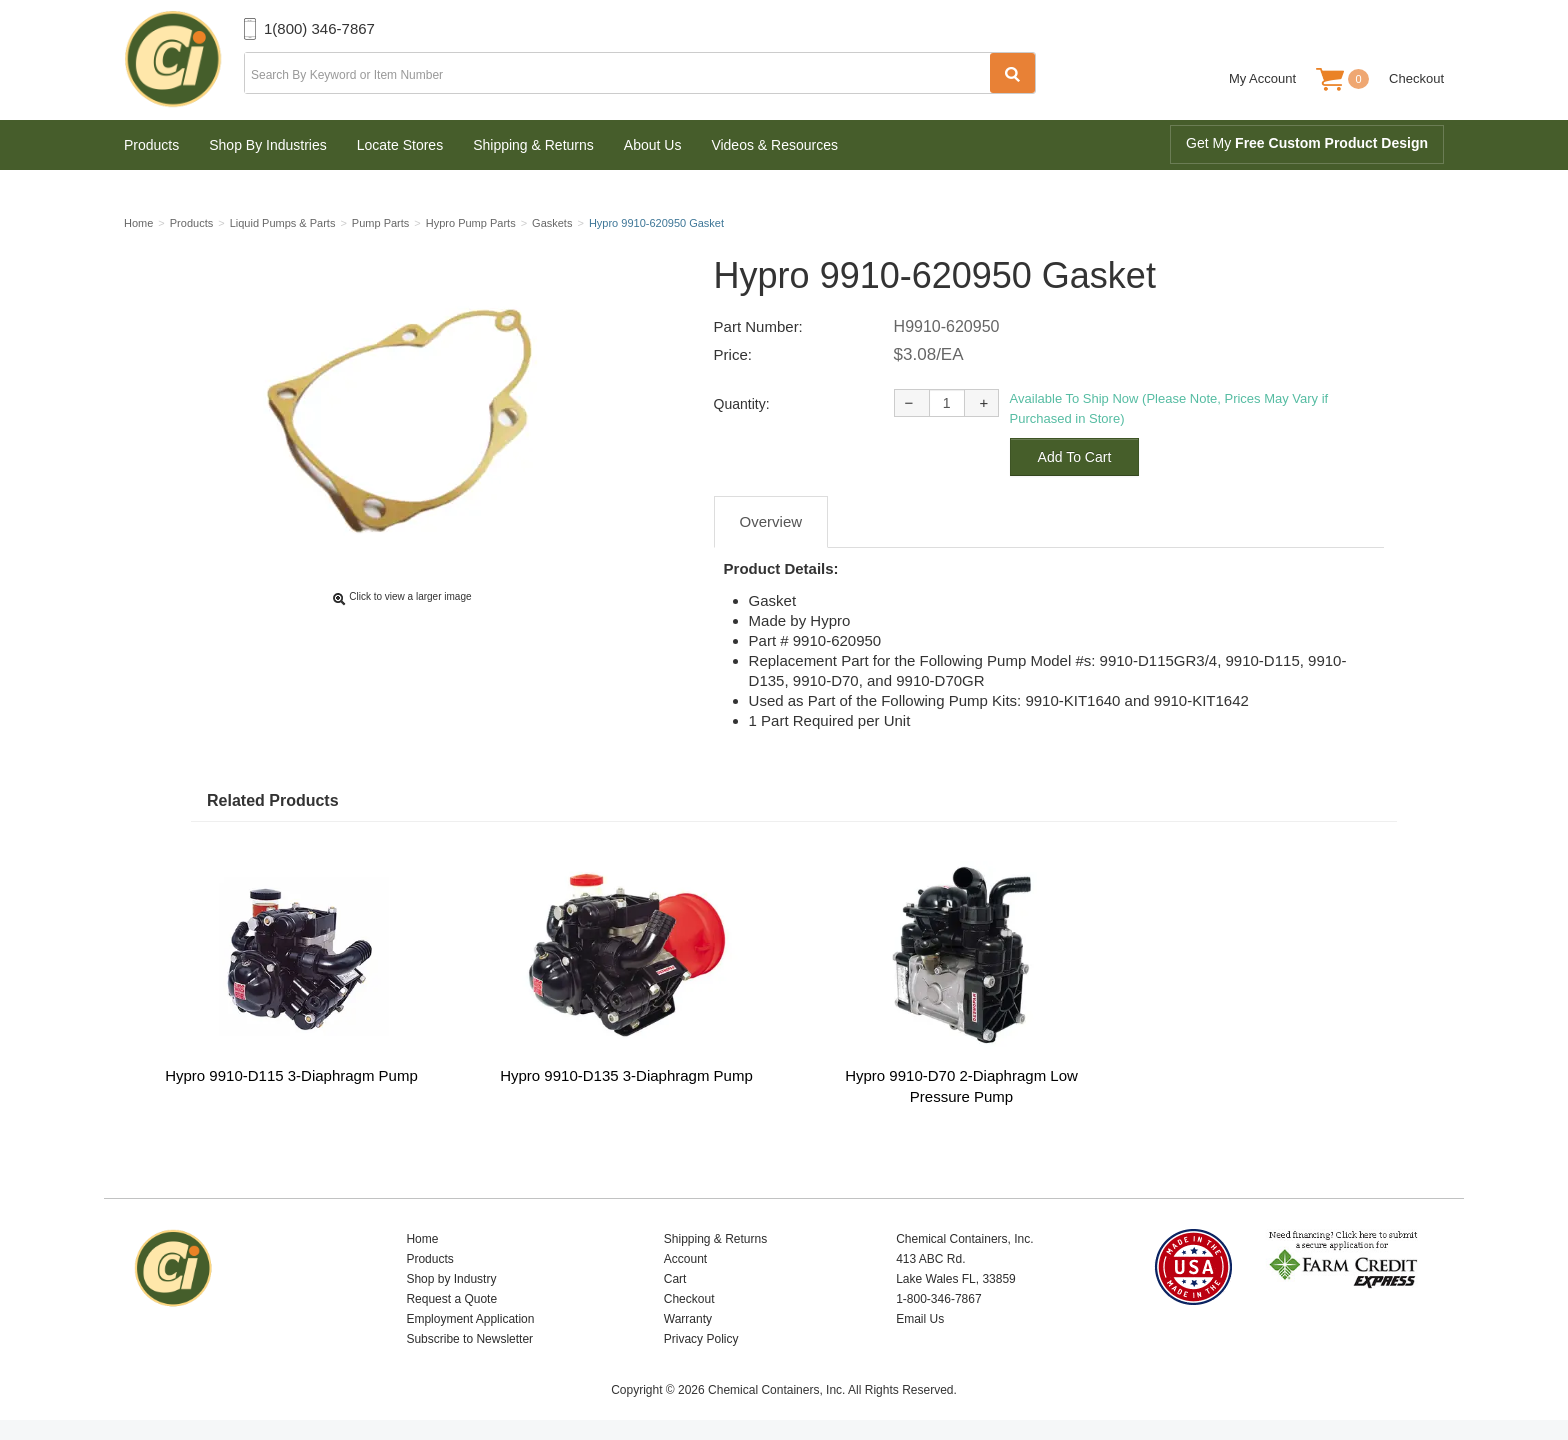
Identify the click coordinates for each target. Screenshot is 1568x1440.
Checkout (1416, 78)
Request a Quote (451, 1299)
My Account (1262, 78)
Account (685, 1259)
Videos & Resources (774, 145)
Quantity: (742, 404)
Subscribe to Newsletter (469, 1339)
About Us (653, 145)
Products (151, 145)
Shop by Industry (451, 1279)
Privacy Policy (701, 1339)
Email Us (920, 1319)
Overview (771, 521)
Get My (1307, 143)
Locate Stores (400, 145)
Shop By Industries (268, 145)
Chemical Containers (184, 60)
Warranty (688, 1319)
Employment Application (470, 1319)
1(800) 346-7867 (319, 28)
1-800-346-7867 (938, 1299)
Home (422, 1239)
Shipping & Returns (533, 145)
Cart (675, 1279)
